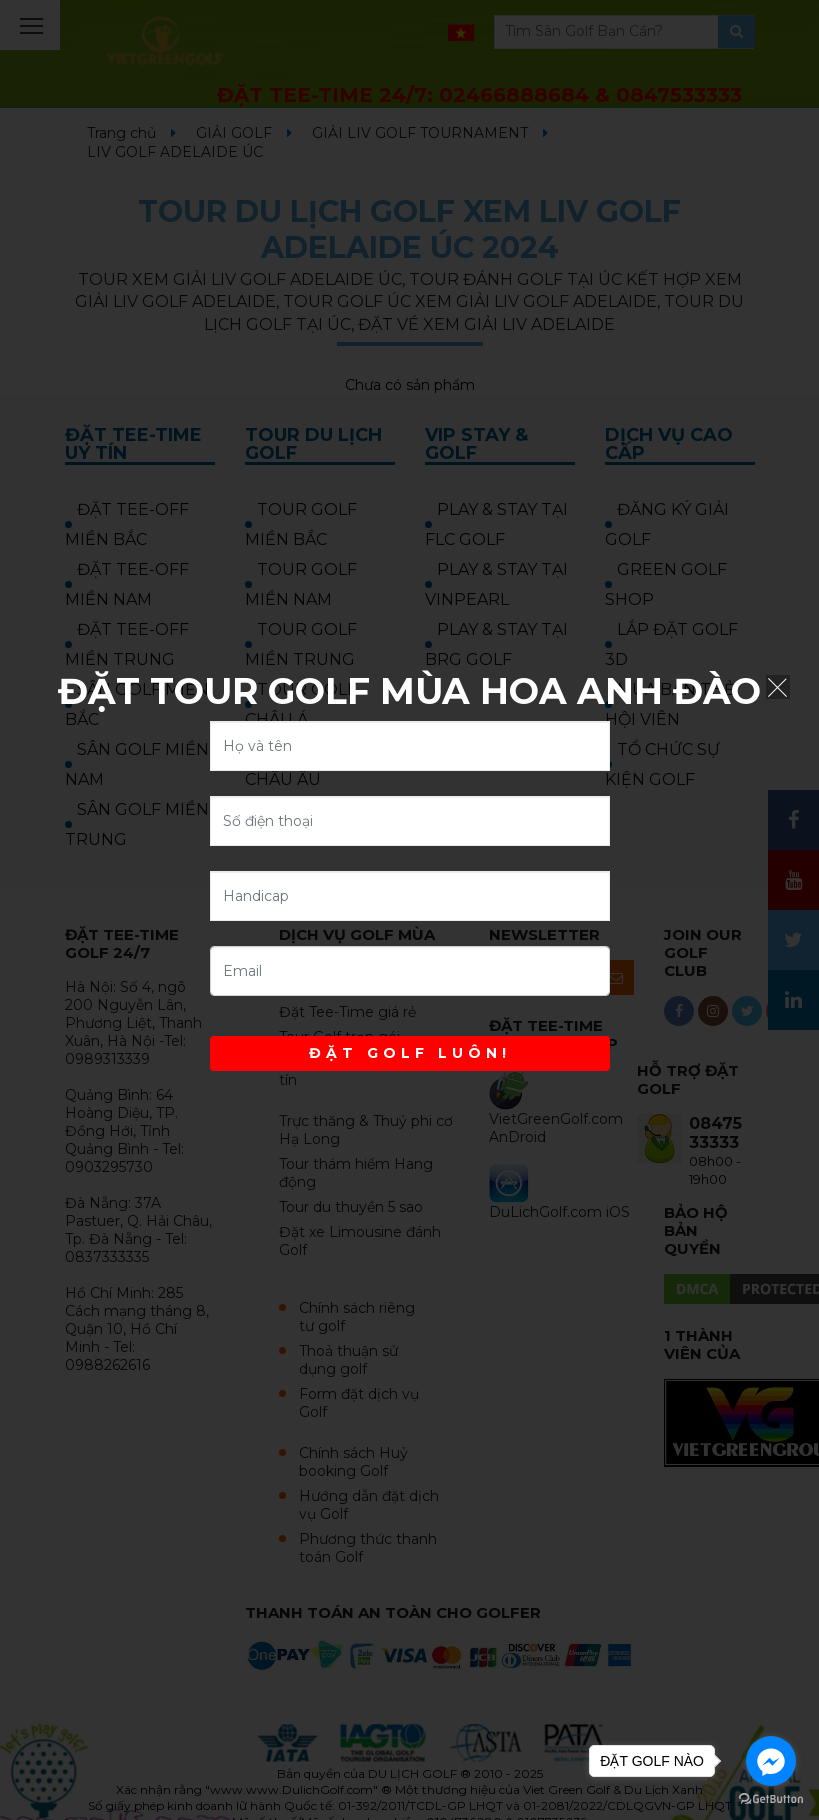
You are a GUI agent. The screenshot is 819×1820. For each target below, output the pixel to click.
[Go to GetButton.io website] (771, 1799)
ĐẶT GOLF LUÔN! (410, 1053)
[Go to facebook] (771, 1761)
